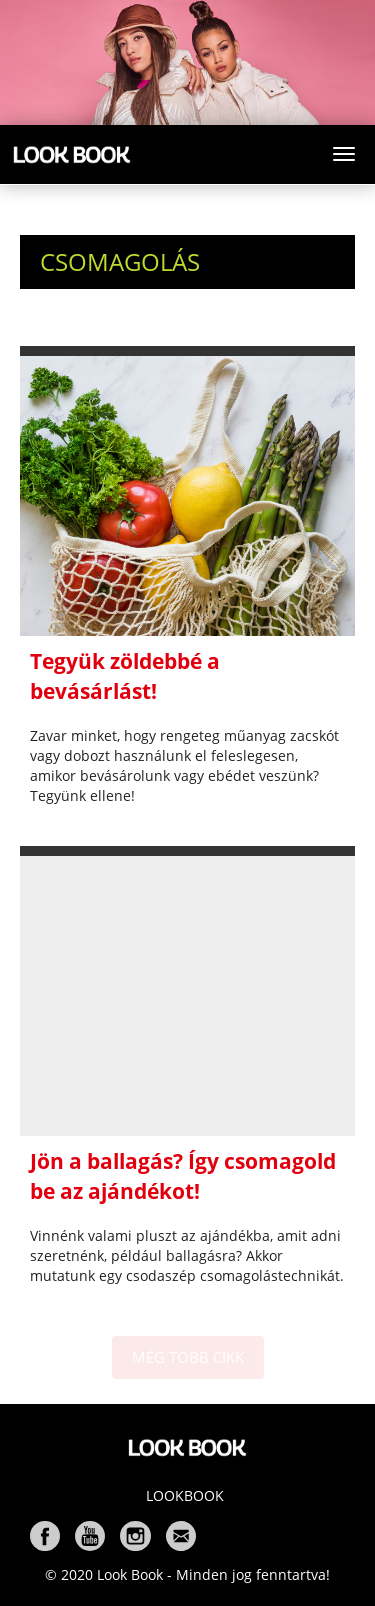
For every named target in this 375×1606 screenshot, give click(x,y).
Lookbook (185, 1495)
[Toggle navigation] (344, 154)
